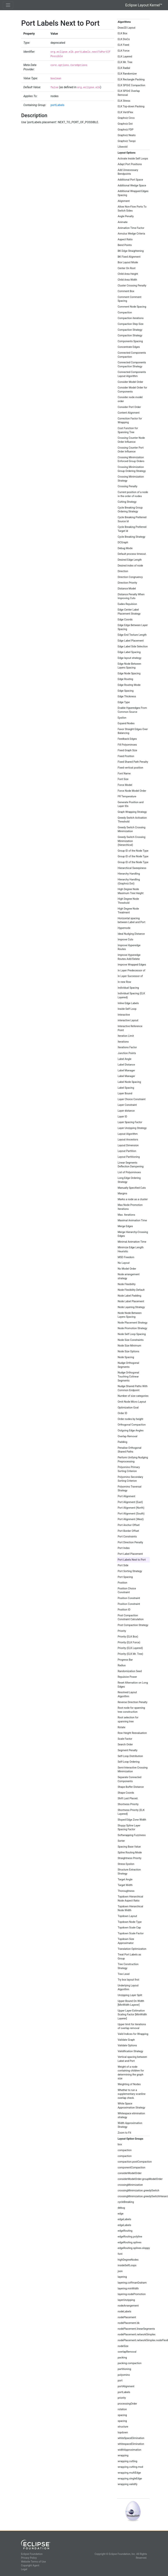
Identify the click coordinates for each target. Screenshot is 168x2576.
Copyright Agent (30, 2565)
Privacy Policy (29, 2557)
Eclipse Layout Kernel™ (143, 5)
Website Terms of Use (33, 2561)
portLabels (57, 105)
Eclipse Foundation (32, 2553)
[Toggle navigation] (8, 5)
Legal (24, 2569)
